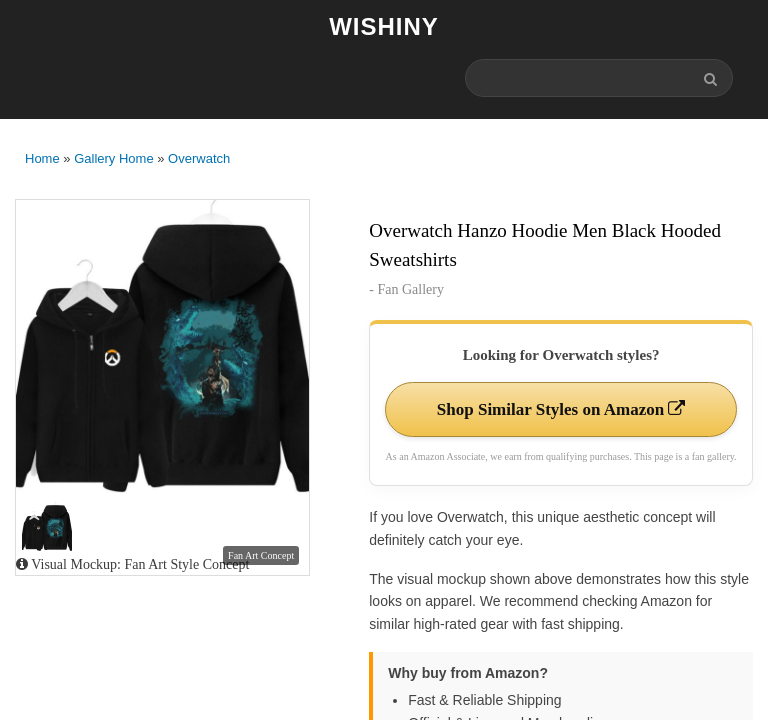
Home (42, 158)
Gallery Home (113, 158)
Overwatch (199, 158)
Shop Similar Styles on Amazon (561, 409)
